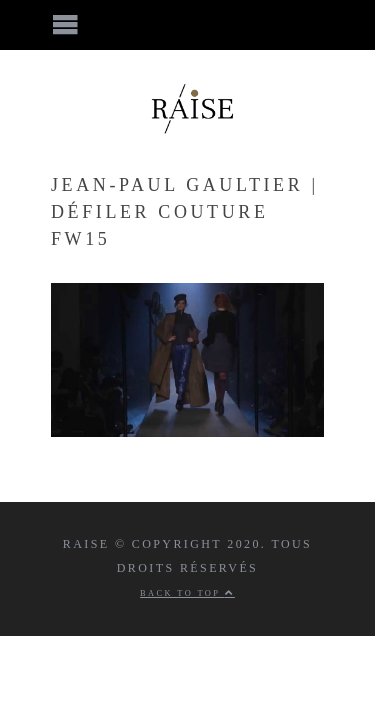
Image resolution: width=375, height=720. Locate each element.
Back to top (187, 593)
